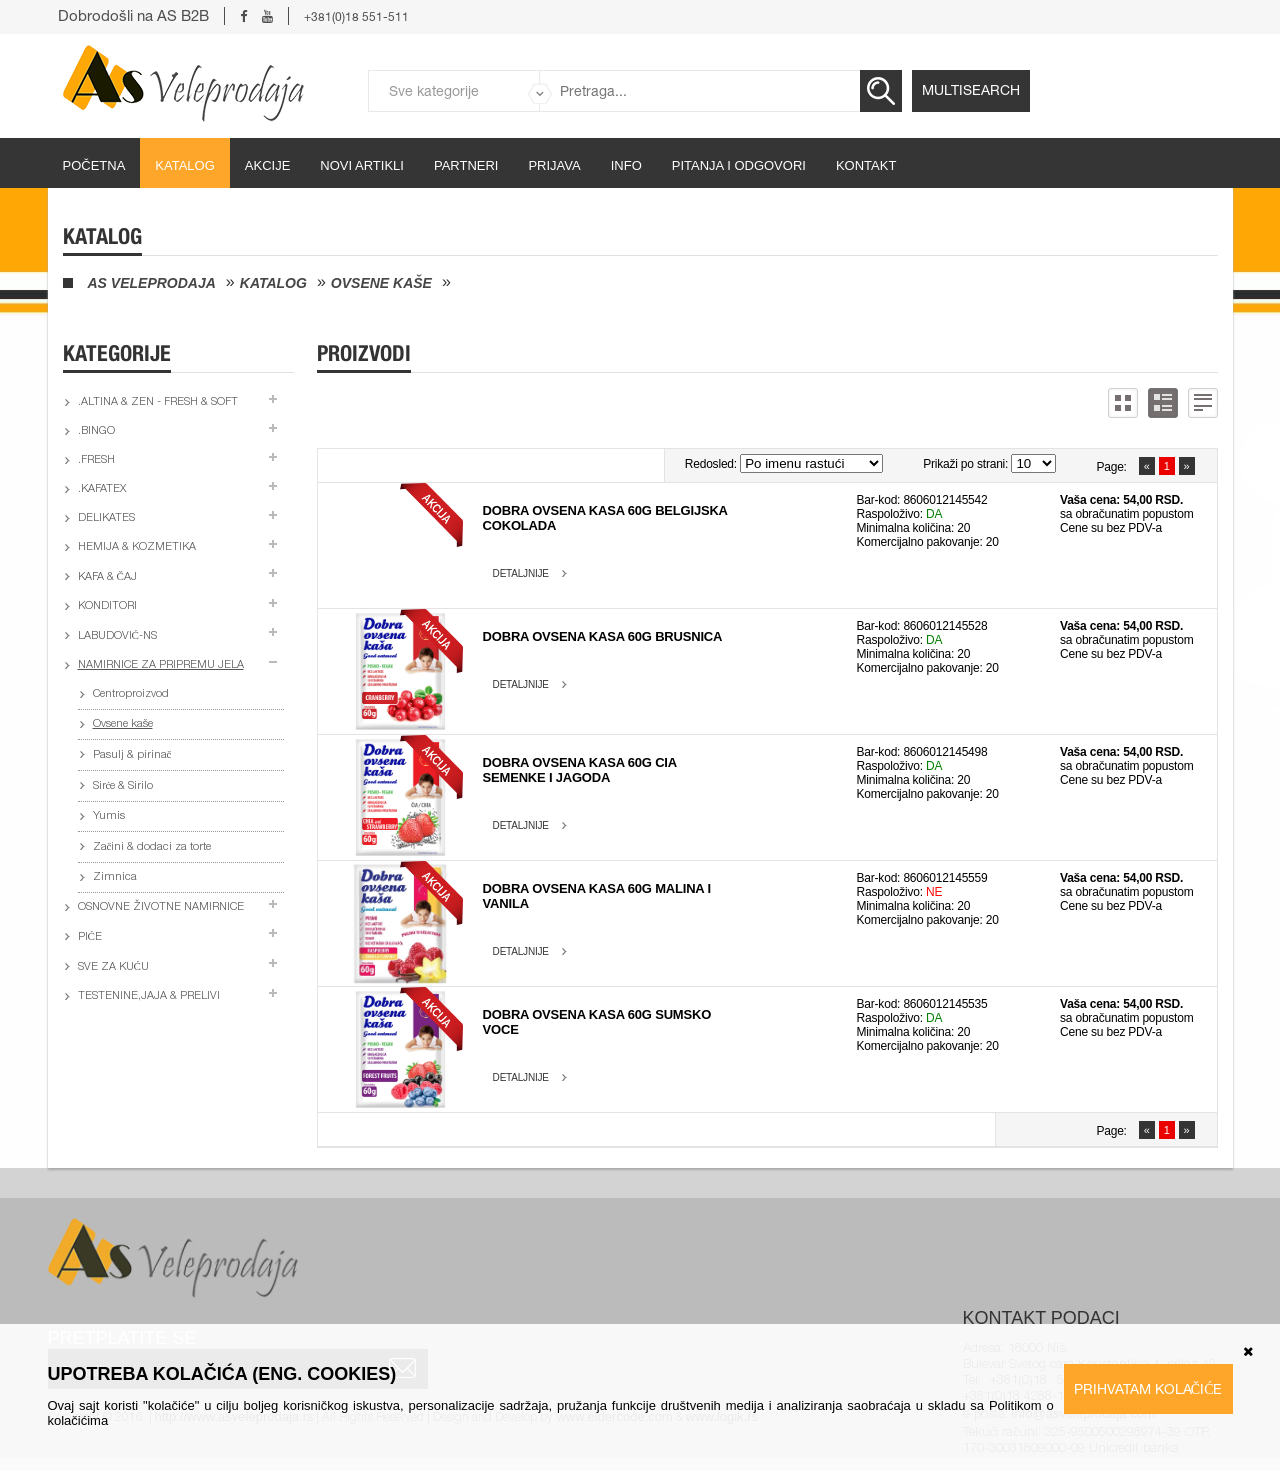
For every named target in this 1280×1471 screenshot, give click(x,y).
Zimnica (115, 877)
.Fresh (96, 460)
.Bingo (96, 431)
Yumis (109, 816)
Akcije (268, 165)
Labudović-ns (117, 636)
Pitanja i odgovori (739, 165)
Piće (90, 937)
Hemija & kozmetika (137, 547)
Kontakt (866, 165)
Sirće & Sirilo (123, 786)
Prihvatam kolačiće (1148, 1389)
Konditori (107, 606)
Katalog (184, 165)
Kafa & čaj (107, 577)
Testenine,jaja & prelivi (149, 996)
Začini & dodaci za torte (152, 847)
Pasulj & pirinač (132, 755)
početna (94, 165)
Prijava (554, 165)
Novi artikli (362, 165)
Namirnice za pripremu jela (161, 665)
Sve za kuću (113, 967)
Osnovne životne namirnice (161, 907)
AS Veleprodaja (152, 283)
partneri (466, 165)
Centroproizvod (131, 694)
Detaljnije (521, 573)
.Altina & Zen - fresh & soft (158, 402)
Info (626, 165)
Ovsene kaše (381, 283)
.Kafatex (102, 489)
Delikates (106, 518)
